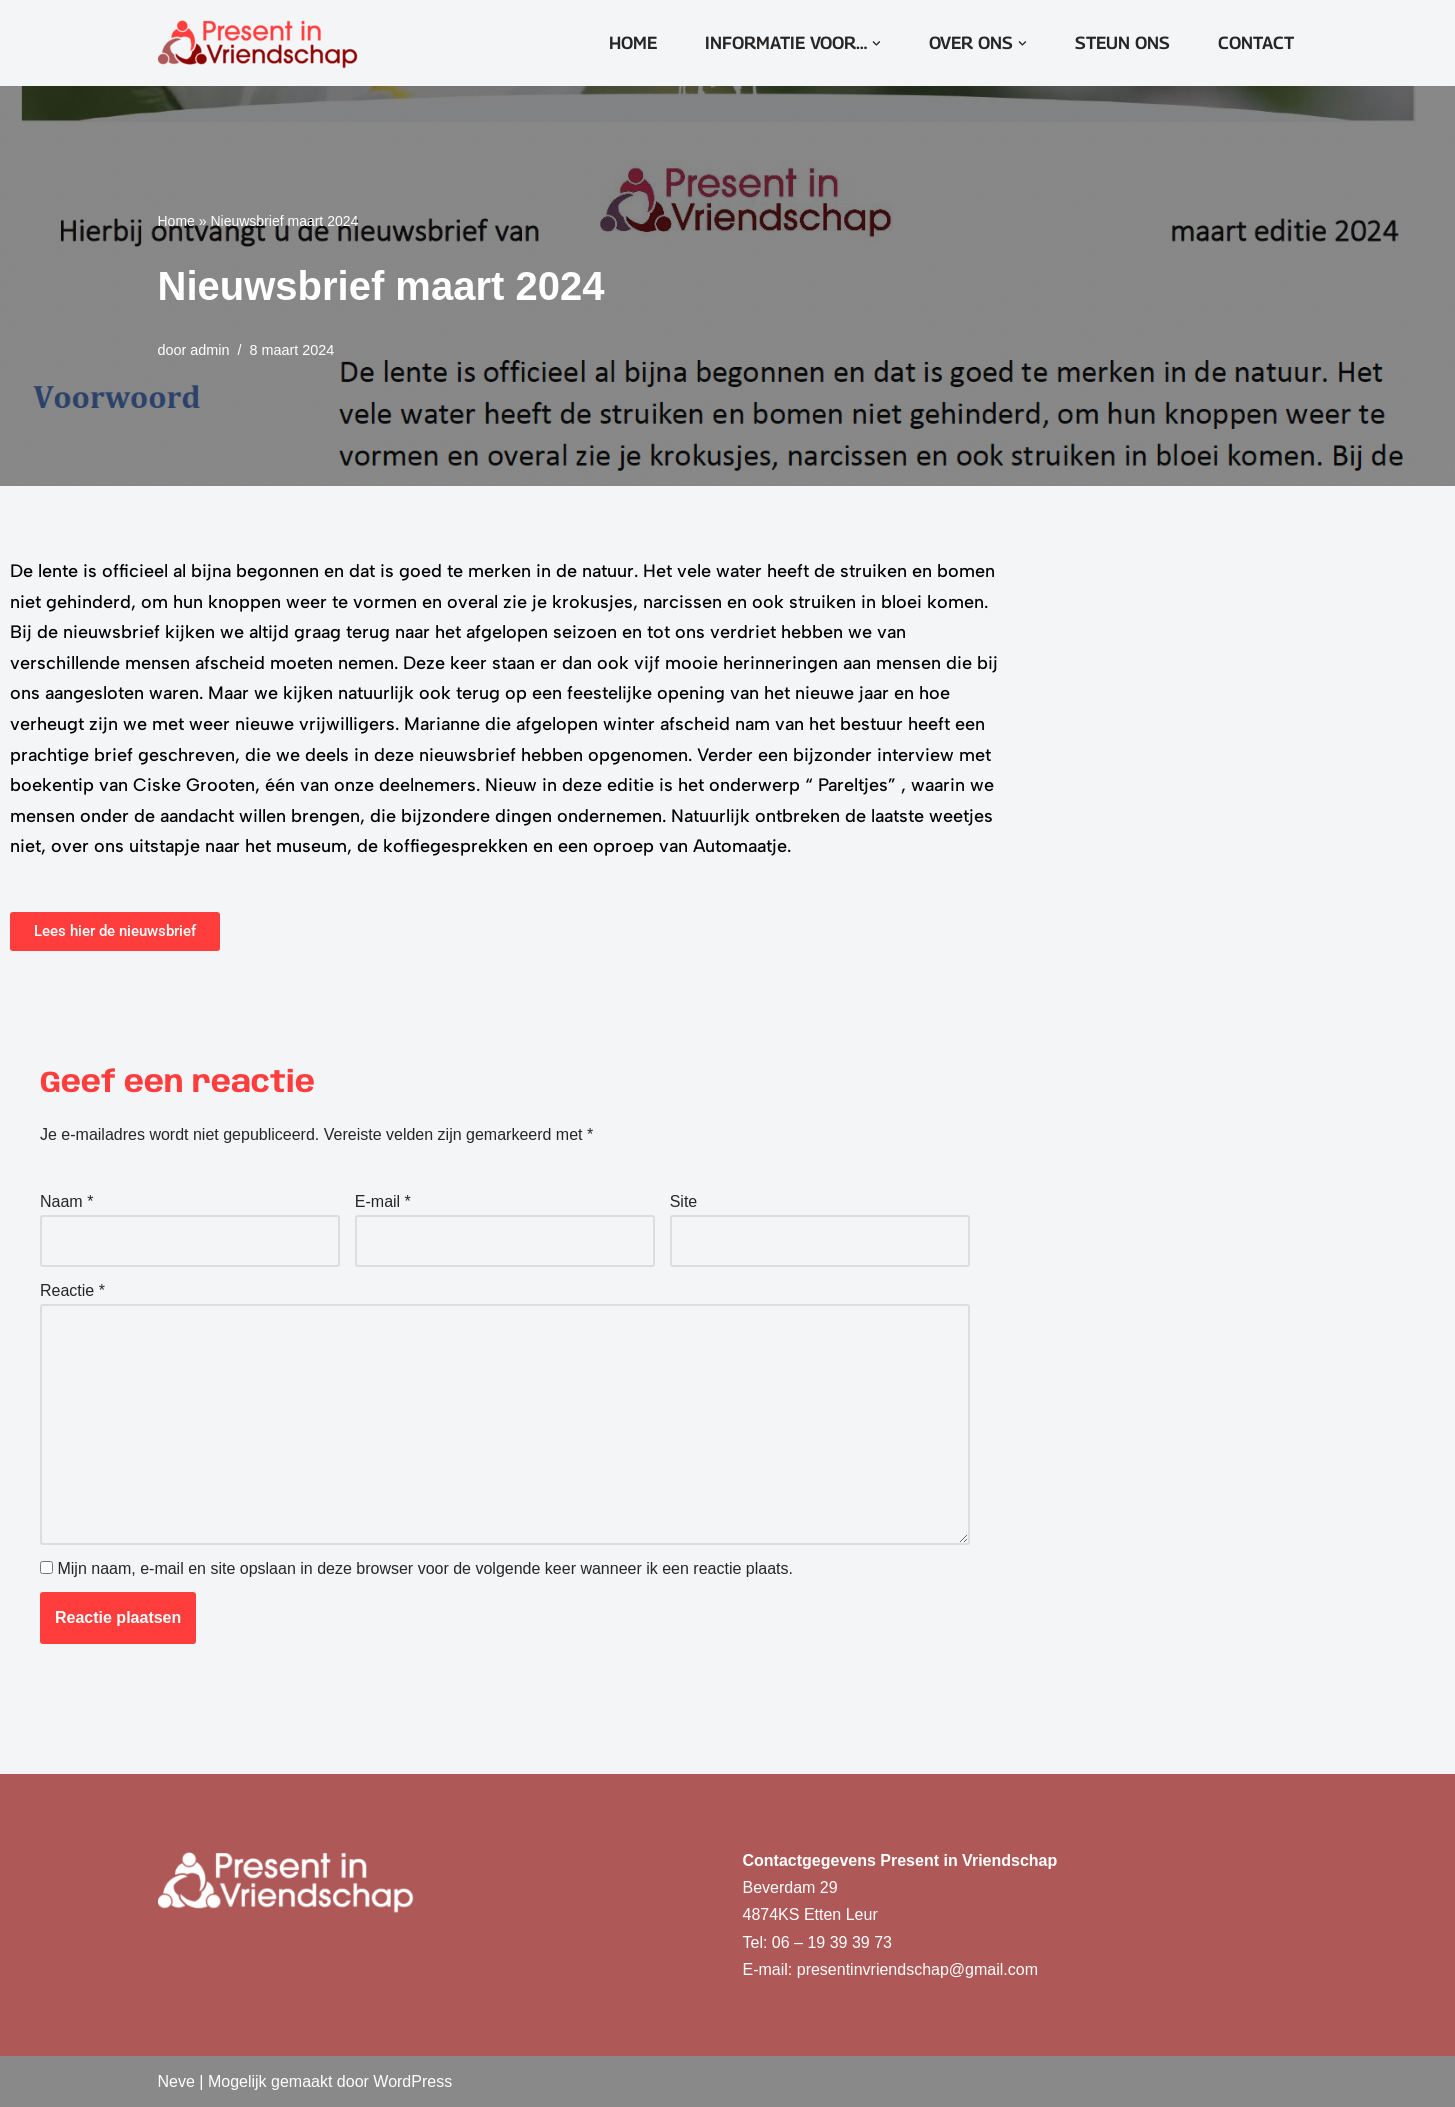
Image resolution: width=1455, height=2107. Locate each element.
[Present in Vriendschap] (258, 43)
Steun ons (1122, 42)
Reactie (72, 1290)
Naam (66, 1201)
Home (633, 42)
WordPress (412, 2081)
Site (684, 1201)
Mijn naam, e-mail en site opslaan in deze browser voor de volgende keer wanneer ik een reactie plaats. (425, 1568)
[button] (876, 43)
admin (209, 350)
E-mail (383, 1201)
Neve (176, 2081)
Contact (1256, 42)
